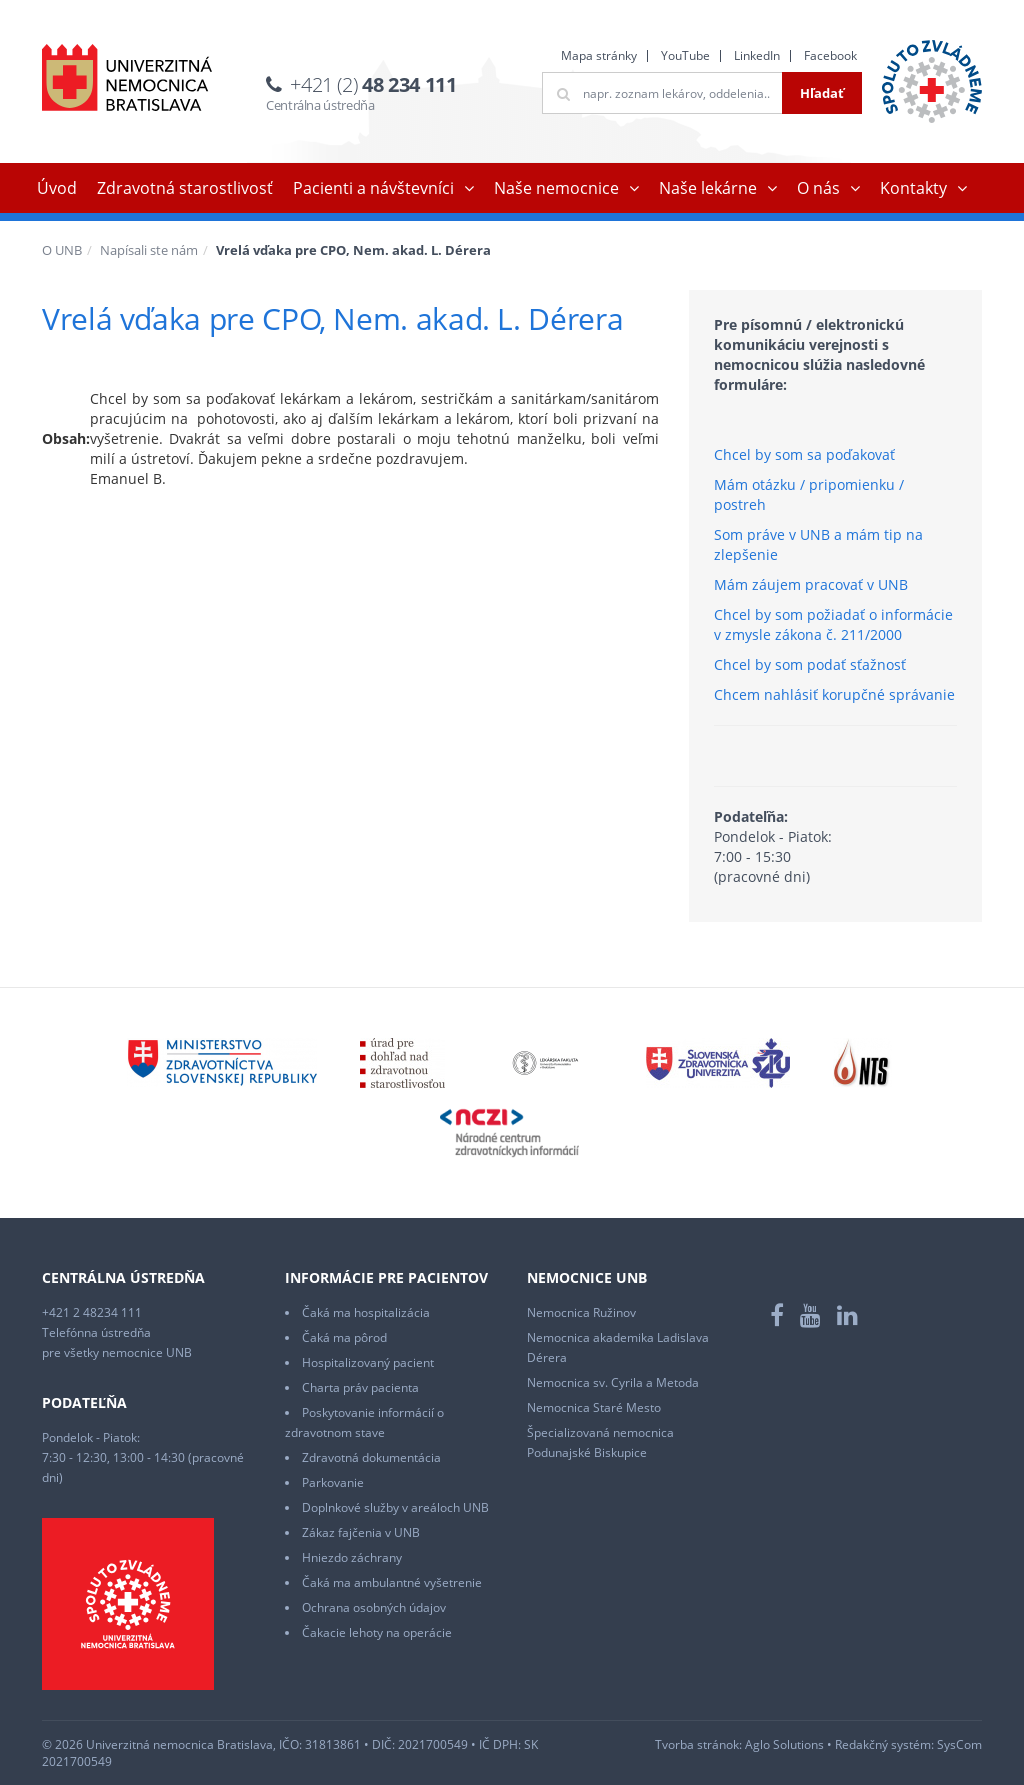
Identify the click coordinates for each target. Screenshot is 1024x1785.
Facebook (830, 55)
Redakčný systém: (884, 1744)
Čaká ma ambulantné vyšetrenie (392, 1582)
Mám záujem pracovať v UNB (811, 584)
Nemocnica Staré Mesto (594, 1407)
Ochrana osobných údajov (374, 1607)
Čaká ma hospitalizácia (366, 1312)
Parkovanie (333, 1482)
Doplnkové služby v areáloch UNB (395, 1507)
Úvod (57, 188)
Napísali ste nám (149, 250)
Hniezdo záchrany (352, 1557)
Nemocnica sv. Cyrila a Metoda (613, 1382)
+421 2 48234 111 (92, 1312)
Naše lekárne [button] (708, 188)
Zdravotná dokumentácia (371, 1457)
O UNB (62, 250)
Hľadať (822, 93)
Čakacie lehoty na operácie (377, 1632)
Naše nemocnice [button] (556, 188)
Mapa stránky (599, 55)
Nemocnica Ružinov (581, 1312)
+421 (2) (373, 84)
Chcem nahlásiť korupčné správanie (834, 694)
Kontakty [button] (913, 188)
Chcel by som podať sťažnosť (810, 664)
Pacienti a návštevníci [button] (373, 188)
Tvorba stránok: (698, 1744)
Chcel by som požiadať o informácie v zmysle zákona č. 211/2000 (833, 624)
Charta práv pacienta (360, 1387)
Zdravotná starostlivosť (185, 188)
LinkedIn (757, 55)
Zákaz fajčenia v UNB (361, 1532)
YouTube (685, 55)
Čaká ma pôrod (344, 1337)
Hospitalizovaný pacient (368, 1362)
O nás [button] (818, 188)
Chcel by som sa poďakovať (804, 454)
